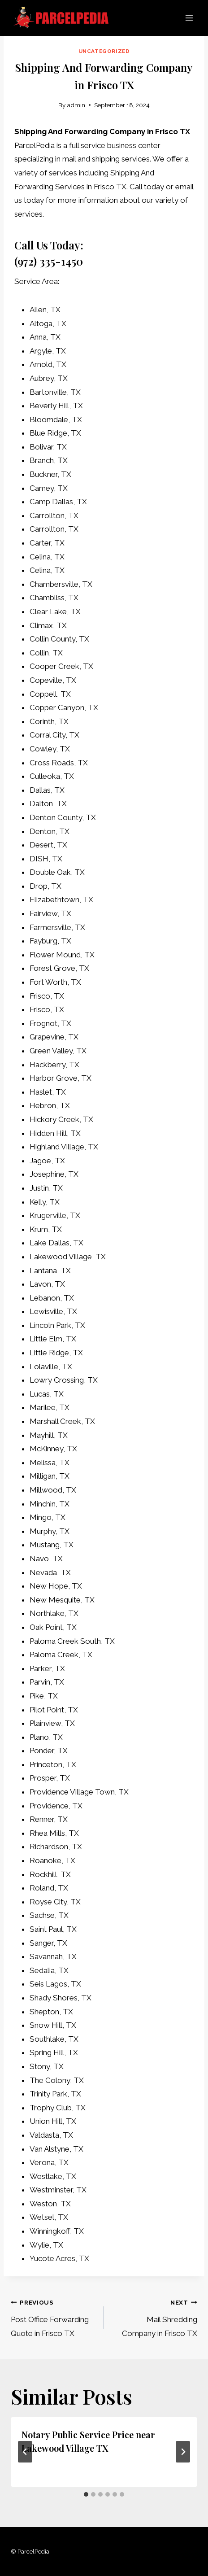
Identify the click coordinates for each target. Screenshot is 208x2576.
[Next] (183, 2451)
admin (76, 105)
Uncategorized (104, 51)
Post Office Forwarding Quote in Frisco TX (53, 2316)
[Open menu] (189, 18)
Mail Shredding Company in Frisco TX (154, 2316)
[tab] (86, 2494)
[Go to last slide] (25, 2451)
